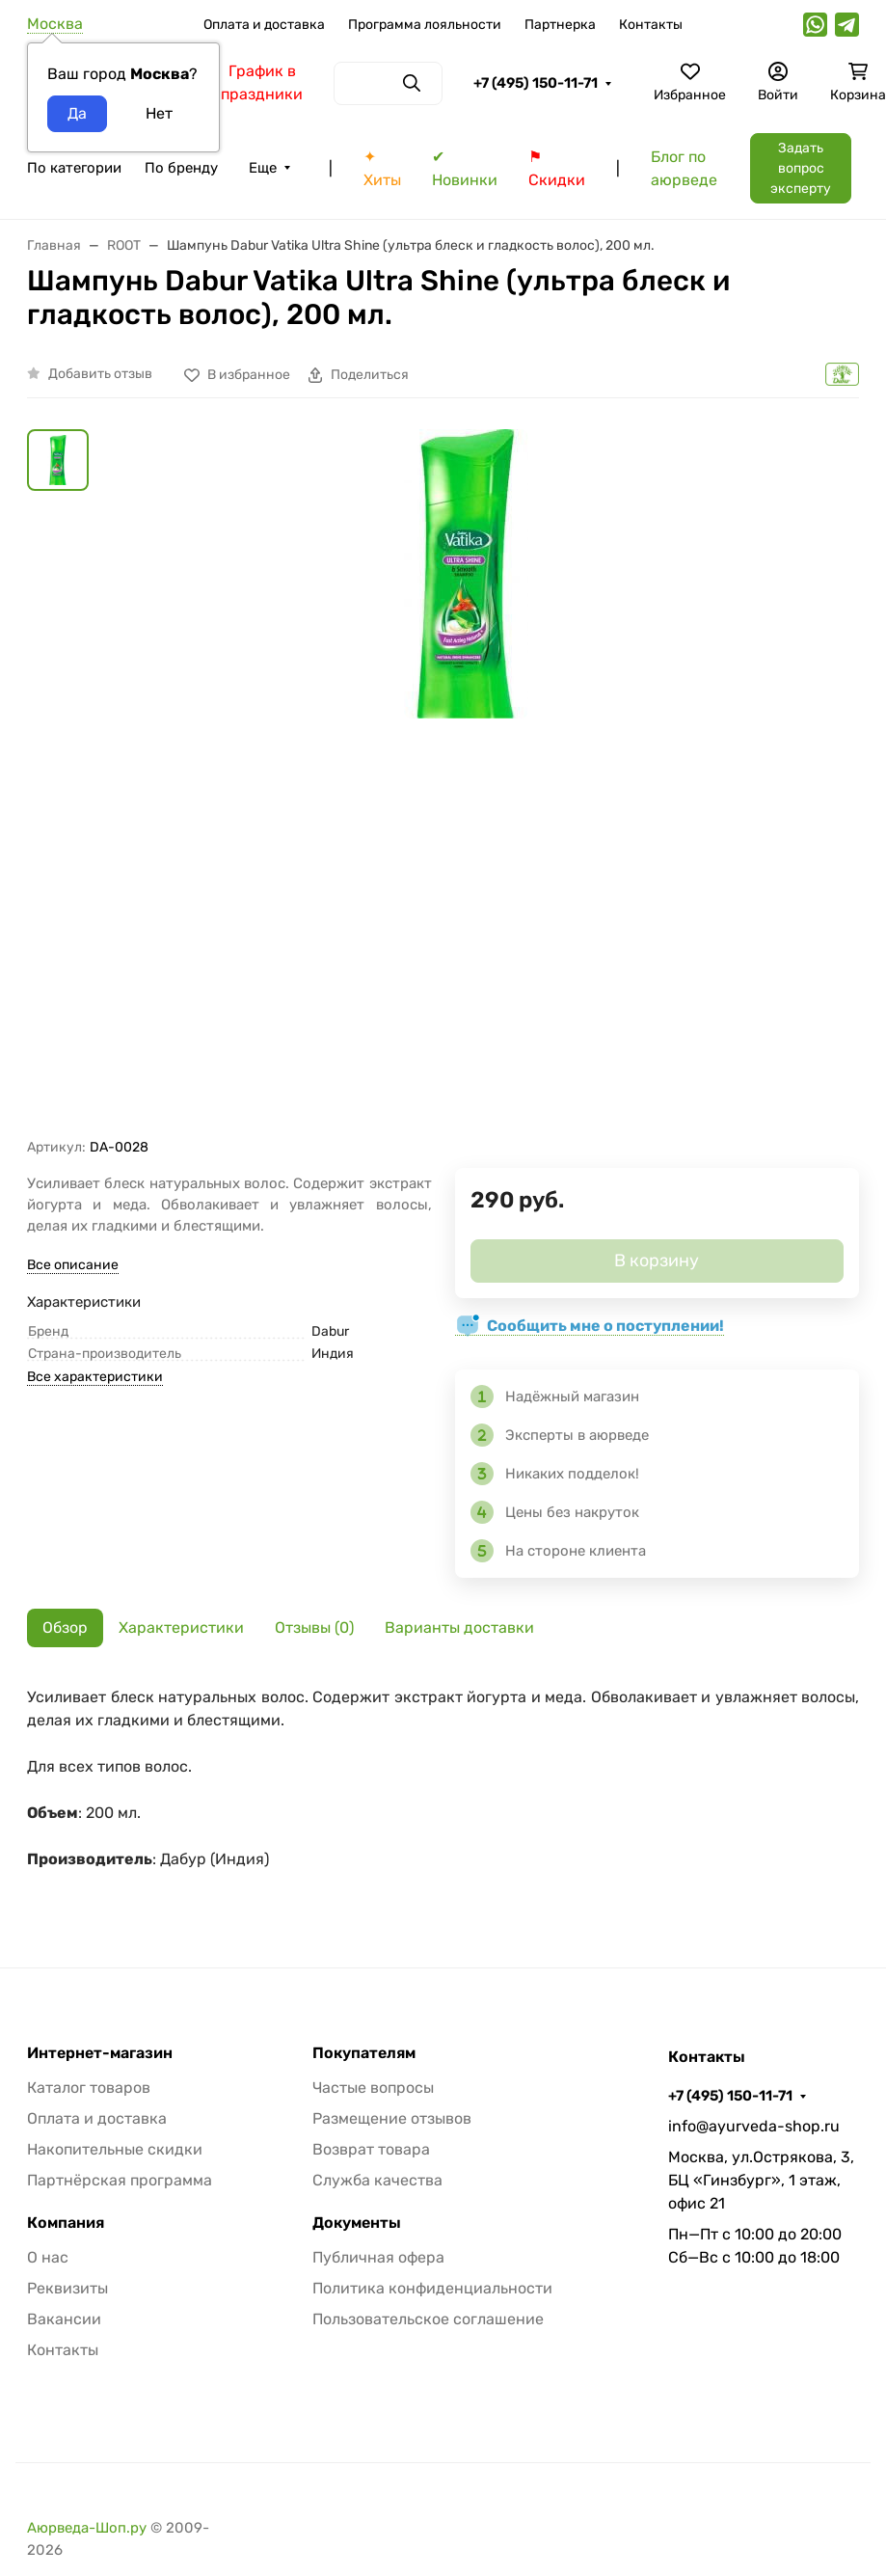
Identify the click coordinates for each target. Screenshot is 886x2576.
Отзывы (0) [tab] (314, 1627)
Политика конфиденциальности (432, 2288)
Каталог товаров (88, 2087)
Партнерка (560, 24)
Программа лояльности (424, 24)
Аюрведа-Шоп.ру (87, 2527)
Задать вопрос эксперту (800, 168)
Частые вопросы (373, 2087)
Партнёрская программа (119, 2180)
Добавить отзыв (100, 374)
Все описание (73, 1265)
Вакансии (64, 2319)
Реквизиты (67, 2288)
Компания (65, 2223)
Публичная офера (378, 2257)
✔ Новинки (464, 168)
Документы (356, 2223)
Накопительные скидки (114, 2149)
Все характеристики (95, 1377)
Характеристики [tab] (181, 1627)
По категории (74, 167)
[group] (466, 783)
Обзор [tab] (65, 1627)
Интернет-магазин (100, 2053)
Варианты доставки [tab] (459, 1627)
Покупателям (364, 2053)
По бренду (181, 167)
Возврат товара (371, 2149)
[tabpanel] (443, 1788)
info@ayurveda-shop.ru (754, 2126)
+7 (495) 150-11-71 (535, 83)
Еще (263, 167)
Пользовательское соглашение (428, 2319)
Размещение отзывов (391, 2118)
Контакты (651, 24)
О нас (47, 2257)
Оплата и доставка (264, 24)
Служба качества (377, 2180)
